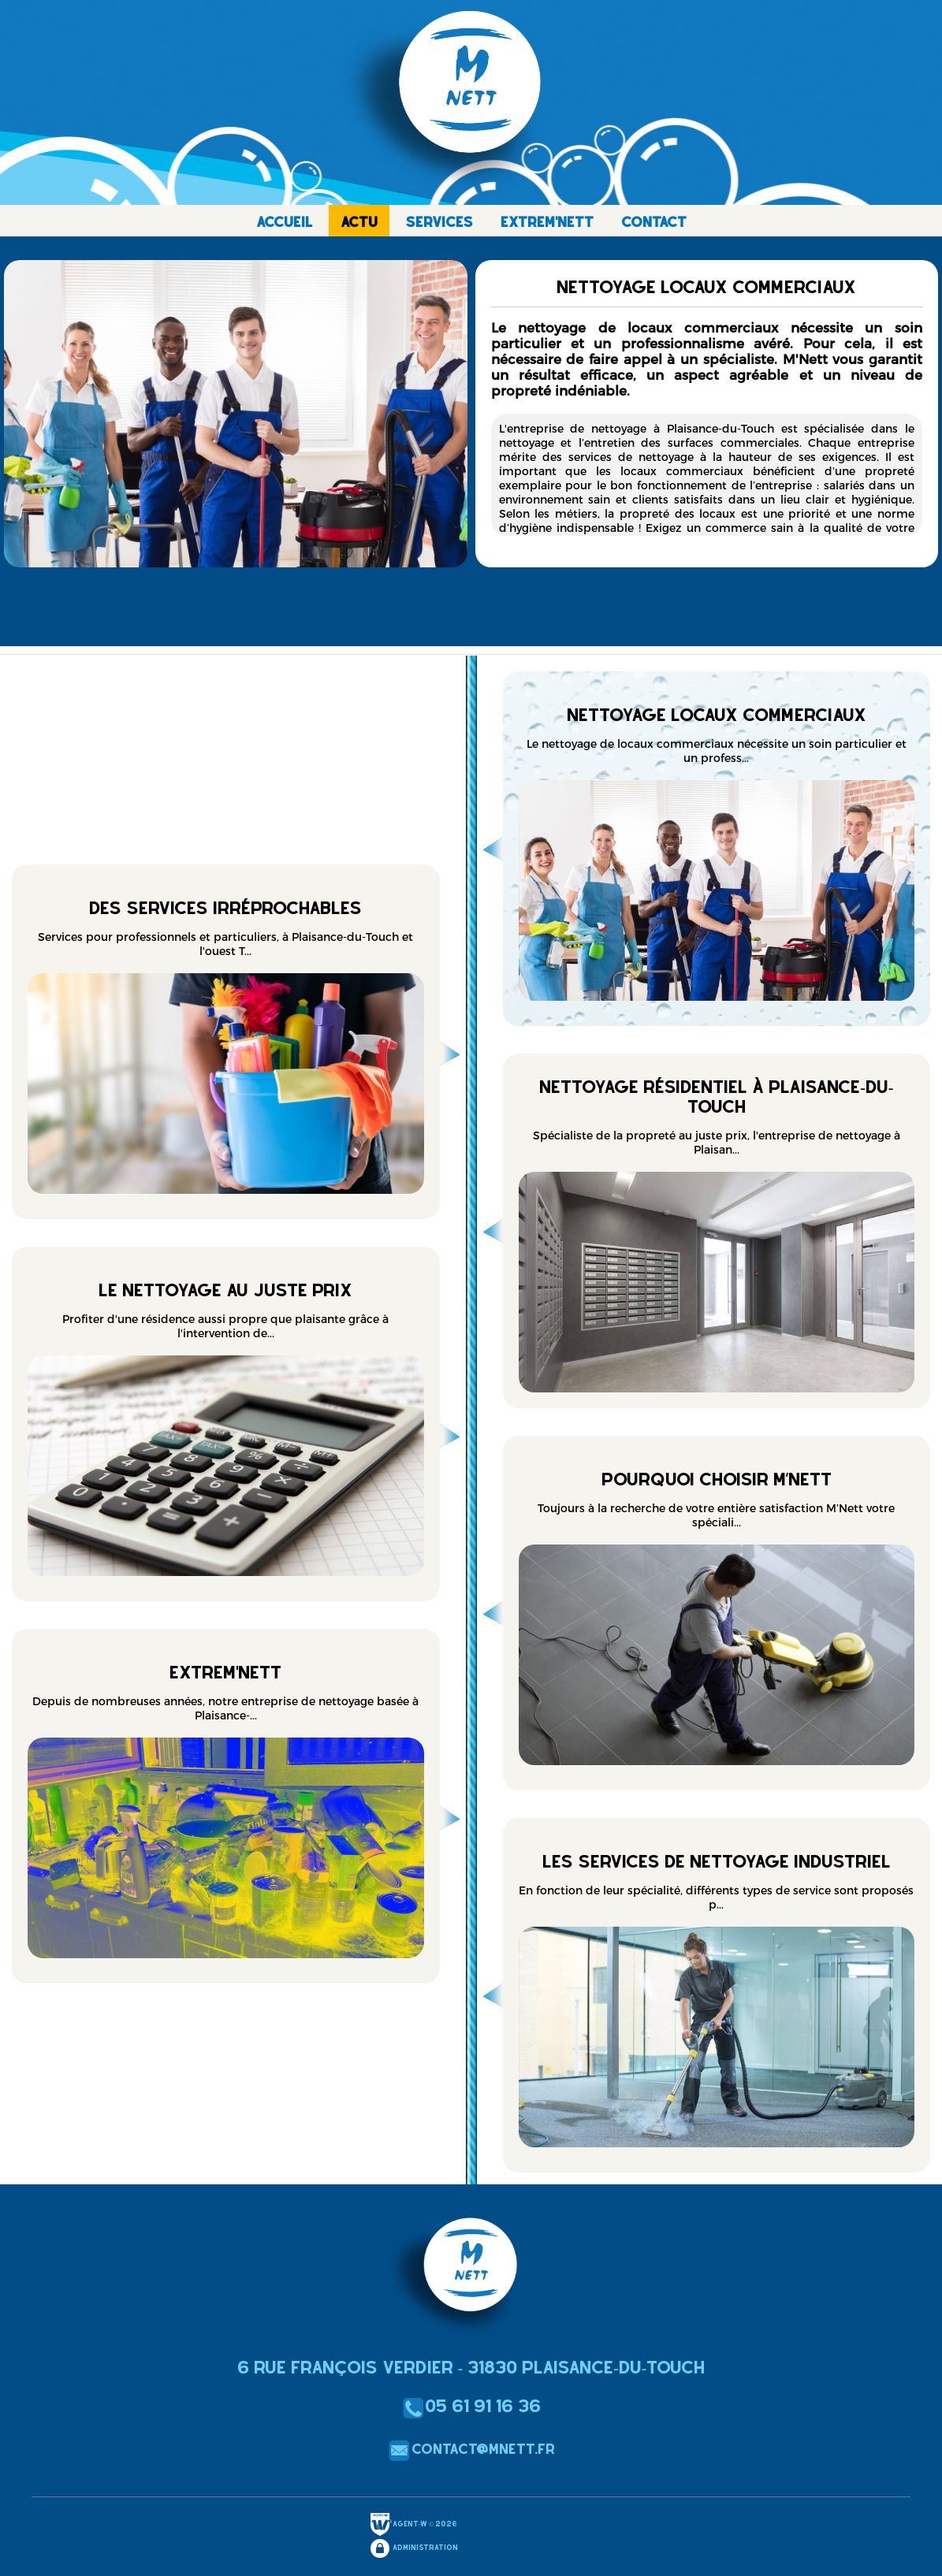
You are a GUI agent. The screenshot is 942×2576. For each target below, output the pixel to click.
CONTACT (654, 221)
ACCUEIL (284, 221)
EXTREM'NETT (547, 221)
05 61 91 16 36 (471, 2405)
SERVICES (439, 221)
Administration (413, 2548)
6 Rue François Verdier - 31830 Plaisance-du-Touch (471, 2367)
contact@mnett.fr (471, 2448)
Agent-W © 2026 (413, 2525)
